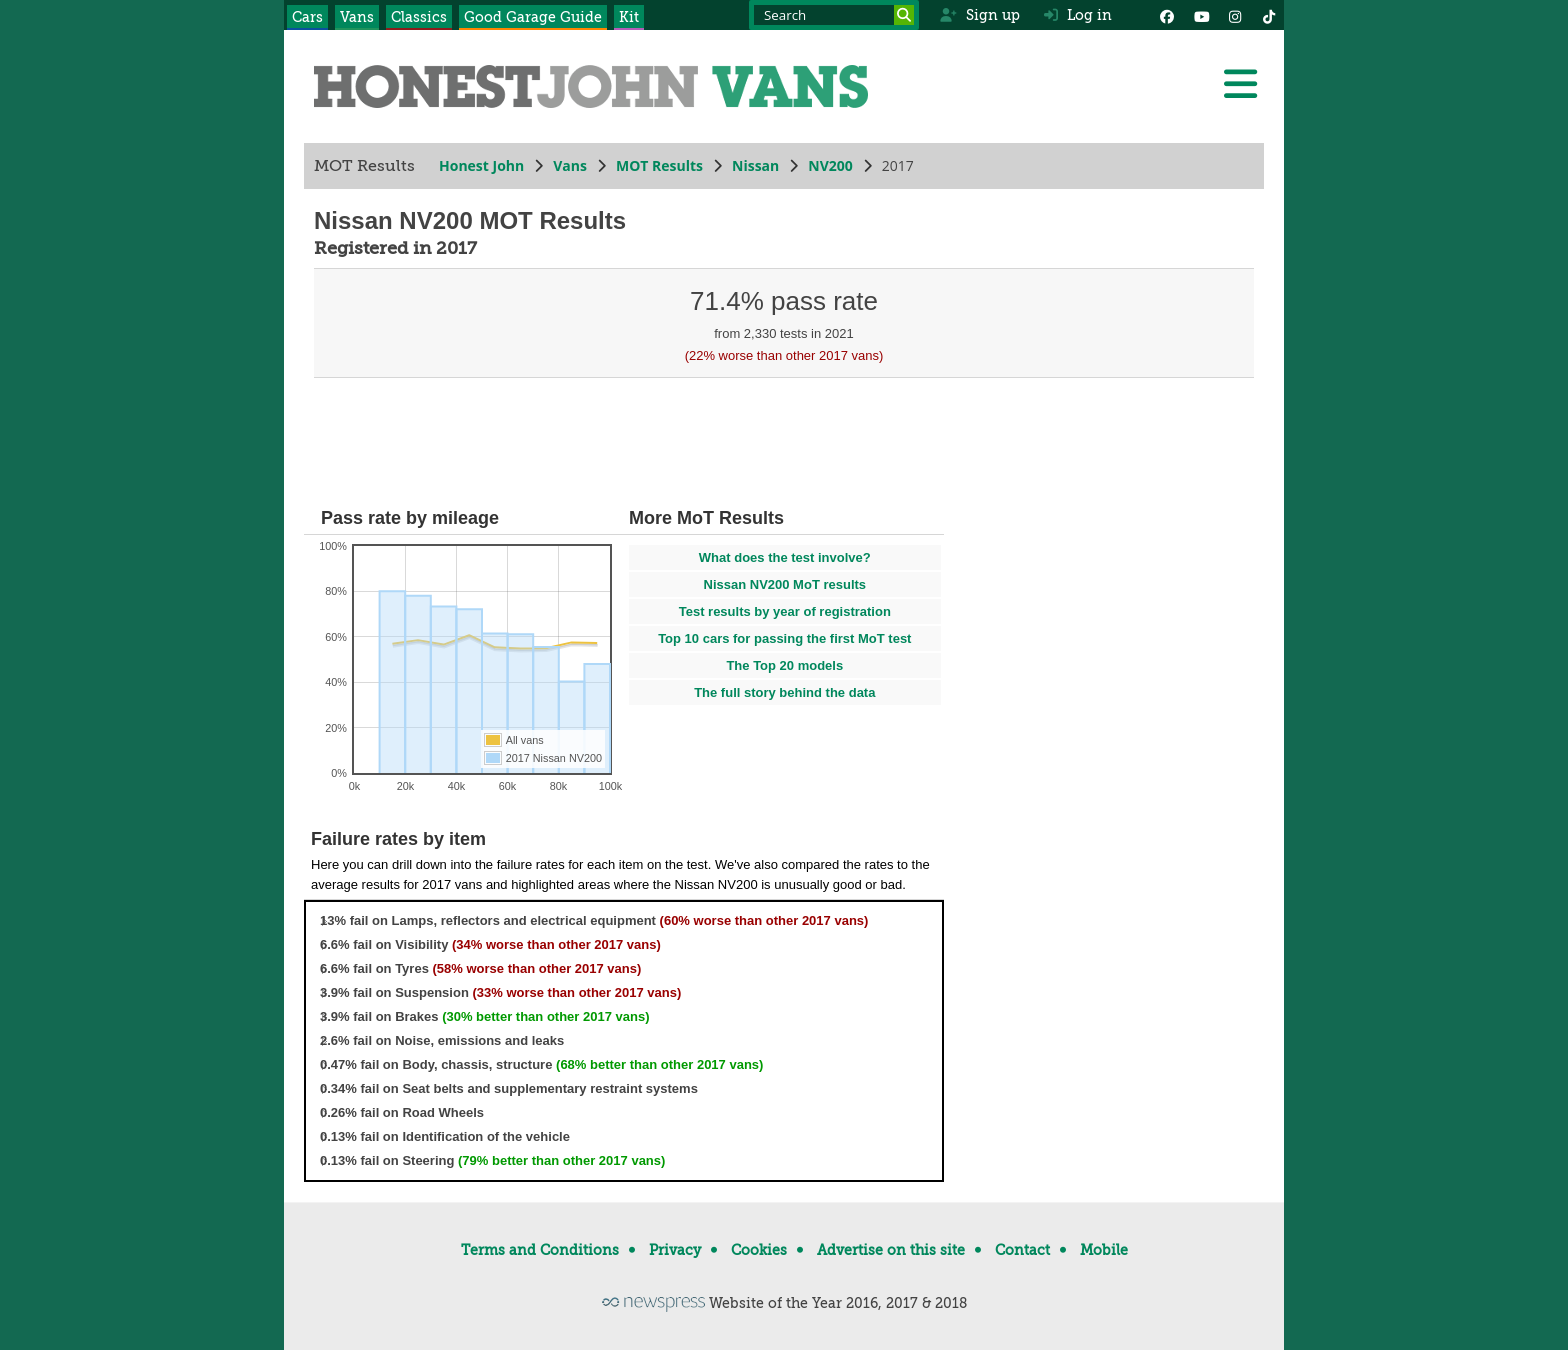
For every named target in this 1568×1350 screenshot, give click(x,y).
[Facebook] (1167, 15)
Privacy (675, 1250)
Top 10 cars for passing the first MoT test (784, 638)
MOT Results (659, 165)
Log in (1078, 15)
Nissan (755, 165)
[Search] (904, 15)
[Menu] (1240, 84)
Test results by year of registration (785, 611)
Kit (629, 17)
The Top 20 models (784, 665)
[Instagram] (1235, 15)
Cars (307, 17)
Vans (357, 17)
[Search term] (834, 15)
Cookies (759, 1250)
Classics (419, 17)
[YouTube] (1201, 15)
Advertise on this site (891, 1250)
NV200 (830, 165)
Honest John (481, 165)
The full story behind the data (784, 692)
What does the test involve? (785, 557)
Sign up (979, 15)
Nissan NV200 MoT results (785, 584)
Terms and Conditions (540, 1250)
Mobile (1104, 1250)
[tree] (624, 1041)
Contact (1022, 1250)
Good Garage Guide (533, 17)
